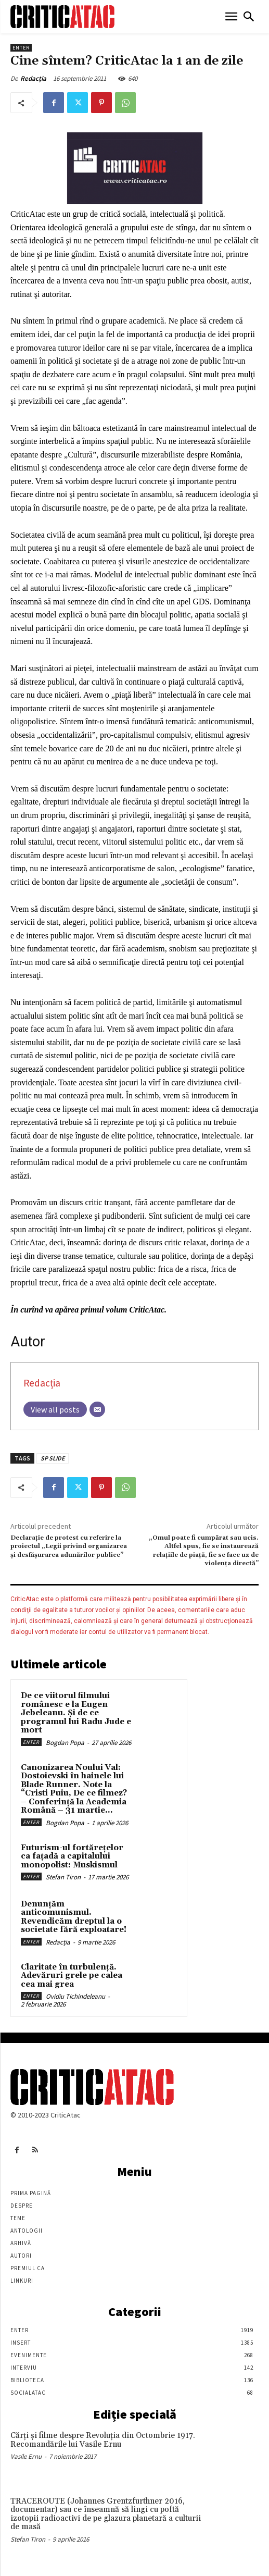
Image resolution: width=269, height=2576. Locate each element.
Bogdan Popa (65, 1742)
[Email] (97, 1409)
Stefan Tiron (63, 1877)
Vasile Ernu (26, 2456)
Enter (21, 48)
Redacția (33, 78)
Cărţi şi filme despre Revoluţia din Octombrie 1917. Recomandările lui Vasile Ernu (102, 2440)
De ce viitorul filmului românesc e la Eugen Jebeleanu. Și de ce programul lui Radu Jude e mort (76, 1713)
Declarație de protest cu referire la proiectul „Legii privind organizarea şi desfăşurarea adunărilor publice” (68, 1546)
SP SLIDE (53, 1458)
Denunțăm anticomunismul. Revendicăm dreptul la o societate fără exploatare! (73, 1917)
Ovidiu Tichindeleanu (75, 1996)
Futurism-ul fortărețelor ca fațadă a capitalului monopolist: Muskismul (72, 1856)
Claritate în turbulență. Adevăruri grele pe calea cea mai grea (71, 1975)
